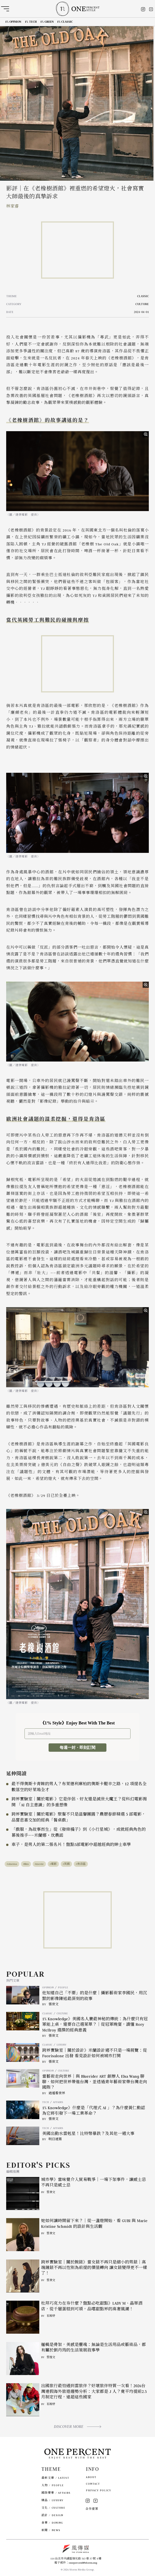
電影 (54, 1864)
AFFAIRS (58, 2102)
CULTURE (142, 304)
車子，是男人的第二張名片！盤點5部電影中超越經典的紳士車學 (71, 1844)
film (26, 1864)
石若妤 (51, 2315)
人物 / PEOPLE (53, 2485)
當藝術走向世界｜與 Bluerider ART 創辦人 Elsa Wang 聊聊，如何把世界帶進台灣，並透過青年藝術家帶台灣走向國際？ (94, 2082)
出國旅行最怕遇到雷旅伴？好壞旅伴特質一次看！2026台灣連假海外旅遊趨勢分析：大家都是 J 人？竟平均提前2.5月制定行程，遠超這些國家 (94, 2391)
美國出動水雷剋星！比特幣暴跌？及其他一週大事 (88, 2133)
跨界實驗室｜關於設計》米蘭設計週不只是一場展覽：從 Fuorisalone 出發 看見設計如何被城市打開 (94, 2053)
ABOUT (91, 2477)
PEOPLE (63, 1987)
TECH (45, 2102)
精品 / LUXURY (53, 2500)
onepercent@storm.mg (83, 2562)
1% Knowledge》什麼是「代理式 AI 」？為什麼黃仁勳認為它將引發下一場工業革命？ (93, 2110)
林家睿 (12, 206)
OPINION (48, 1987)
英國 (67, 1864)
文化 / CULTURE (53, 2507)
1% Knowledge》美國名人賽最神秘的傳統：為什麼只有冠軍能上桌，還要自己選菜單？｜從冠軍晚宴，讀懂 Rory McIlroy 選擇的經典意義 (95, 2025)
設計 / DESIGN (52, 2515)
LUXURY (61, 2044)
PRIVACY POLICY (98, 2490)
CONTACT (93, 2483)
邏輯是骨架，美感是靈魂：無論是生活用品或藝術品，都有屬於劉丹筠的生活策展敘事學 (93, 2347)
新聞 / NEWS (51, 2530)
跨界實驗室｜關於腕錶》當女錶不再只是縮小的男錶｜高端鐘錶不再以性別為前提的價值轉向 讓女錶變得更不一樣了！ (94, 2268)
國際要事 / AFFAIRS (56, 2492)
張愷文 (51, 2357)
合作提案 (91, 2508)
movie (40, 1864)
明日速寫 (55, 2139)
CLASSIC (143, 296)
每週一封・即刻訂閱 (77, 1747)
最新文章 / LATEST (55, 2477)
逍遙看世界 (57, 2093)
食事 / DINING (52, 2522)
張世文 (54, 2004)
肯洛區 (81, 1864)
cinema (12, 1864)
